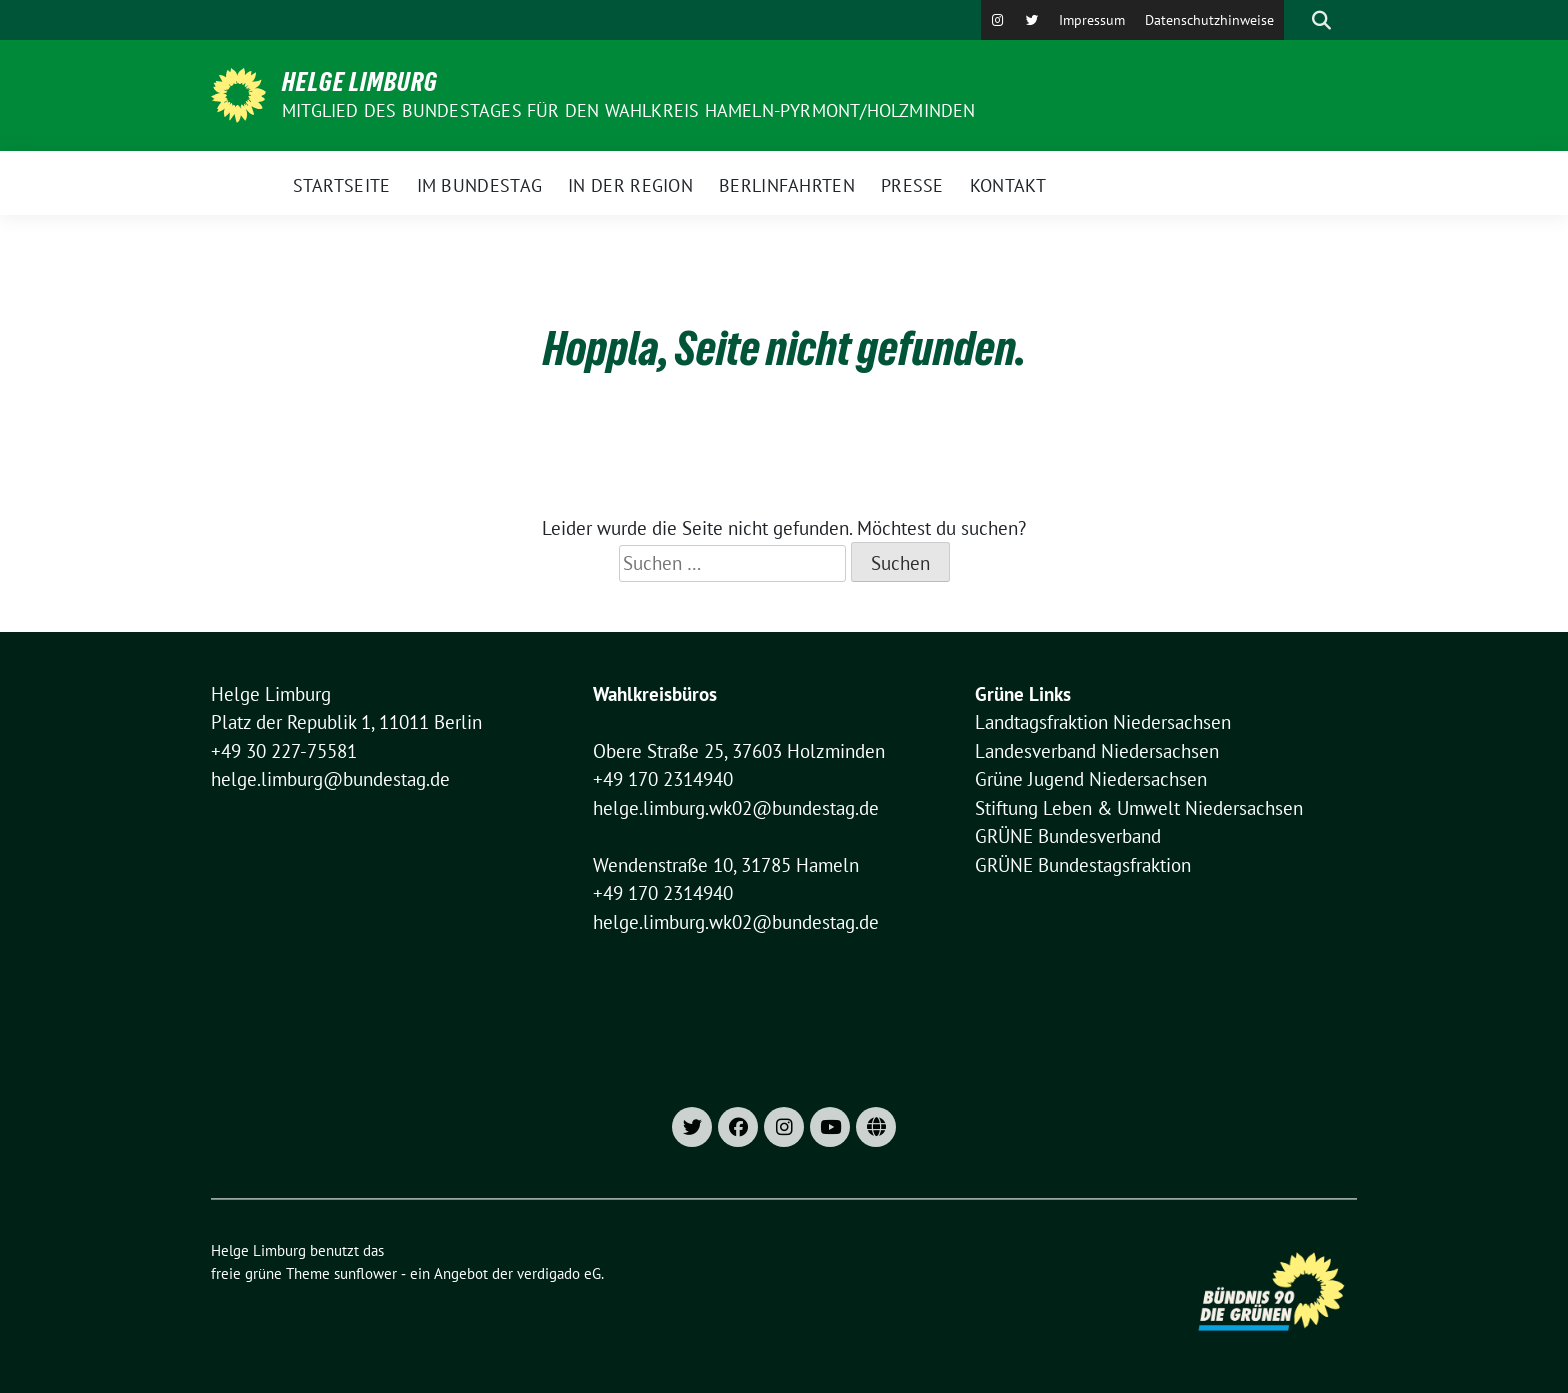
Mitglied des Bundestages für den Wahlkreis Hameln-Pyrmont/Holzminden (629, 110)
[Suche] (1293, 20)
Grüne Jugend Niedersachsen (1091, 779)
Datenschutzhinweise (1209, 20)
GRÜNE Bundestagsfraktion (1083, 865)
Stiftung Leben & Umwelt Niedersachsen (1139, 808)
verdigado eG (559, 1273)
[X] (1032, 20)
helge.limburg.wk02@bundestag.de (736, 808)
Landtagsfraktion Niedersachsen (1103, 722)
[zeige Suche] (1321, 20)
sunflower (365, 1273)
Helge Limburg (360, 82)
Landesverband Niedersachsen (1097, 751)
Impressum (1092, 20)
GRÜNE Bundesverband (1068, 836)
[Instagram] (998, 20)
